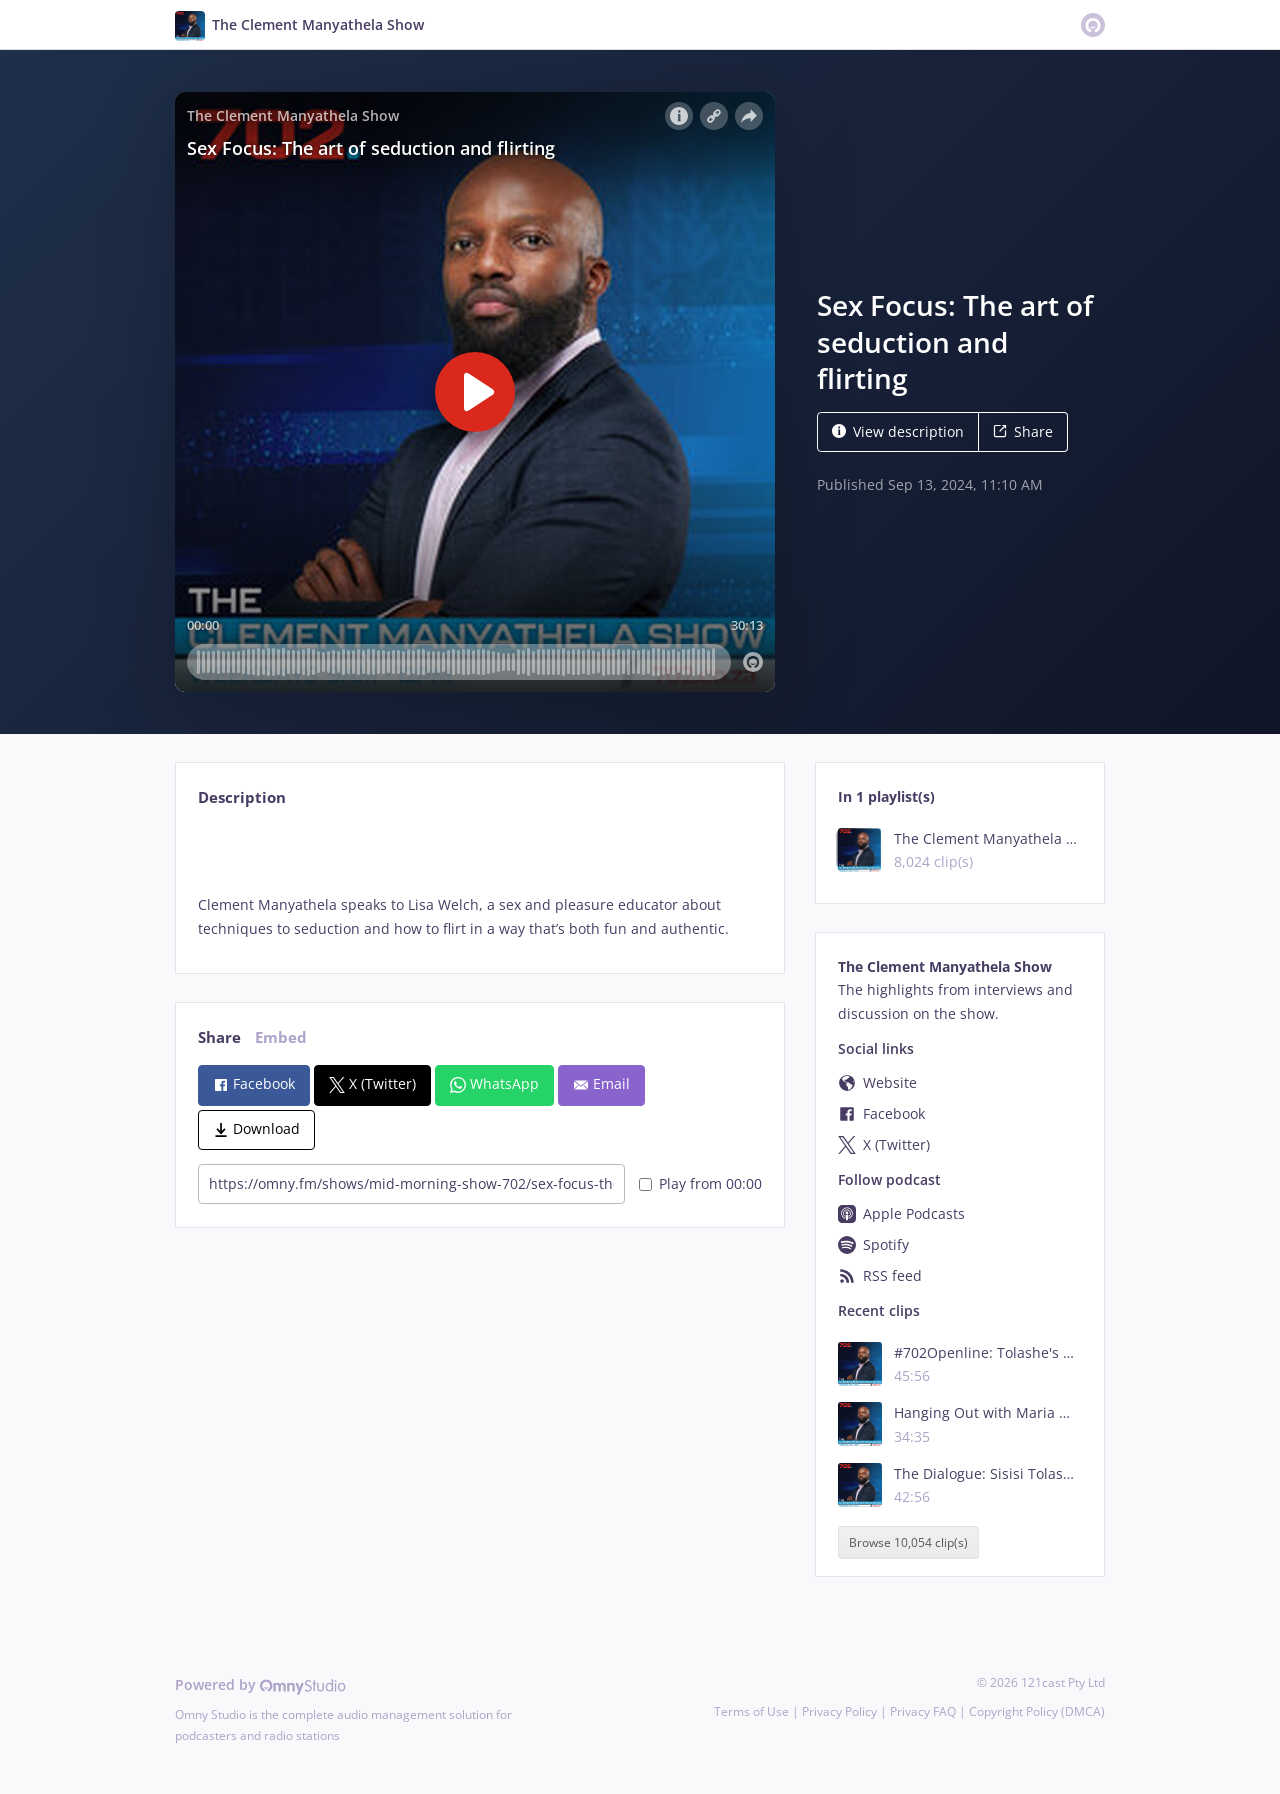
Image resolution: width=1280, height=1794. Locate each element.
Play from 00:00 (700, 1183)
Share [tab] (219, 1037)
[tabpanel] (479, 883)
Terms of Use (751, 1711)
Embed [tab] (281, 1037)
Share (1023, 431)
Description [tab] (242, 797)
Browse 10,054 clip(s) (908, 1542)
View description (898, 431)
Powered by (260, 1684)
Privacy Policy (839, 1711)
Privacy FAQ (923, 1711)
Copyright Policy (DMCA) (1037, 1711)
